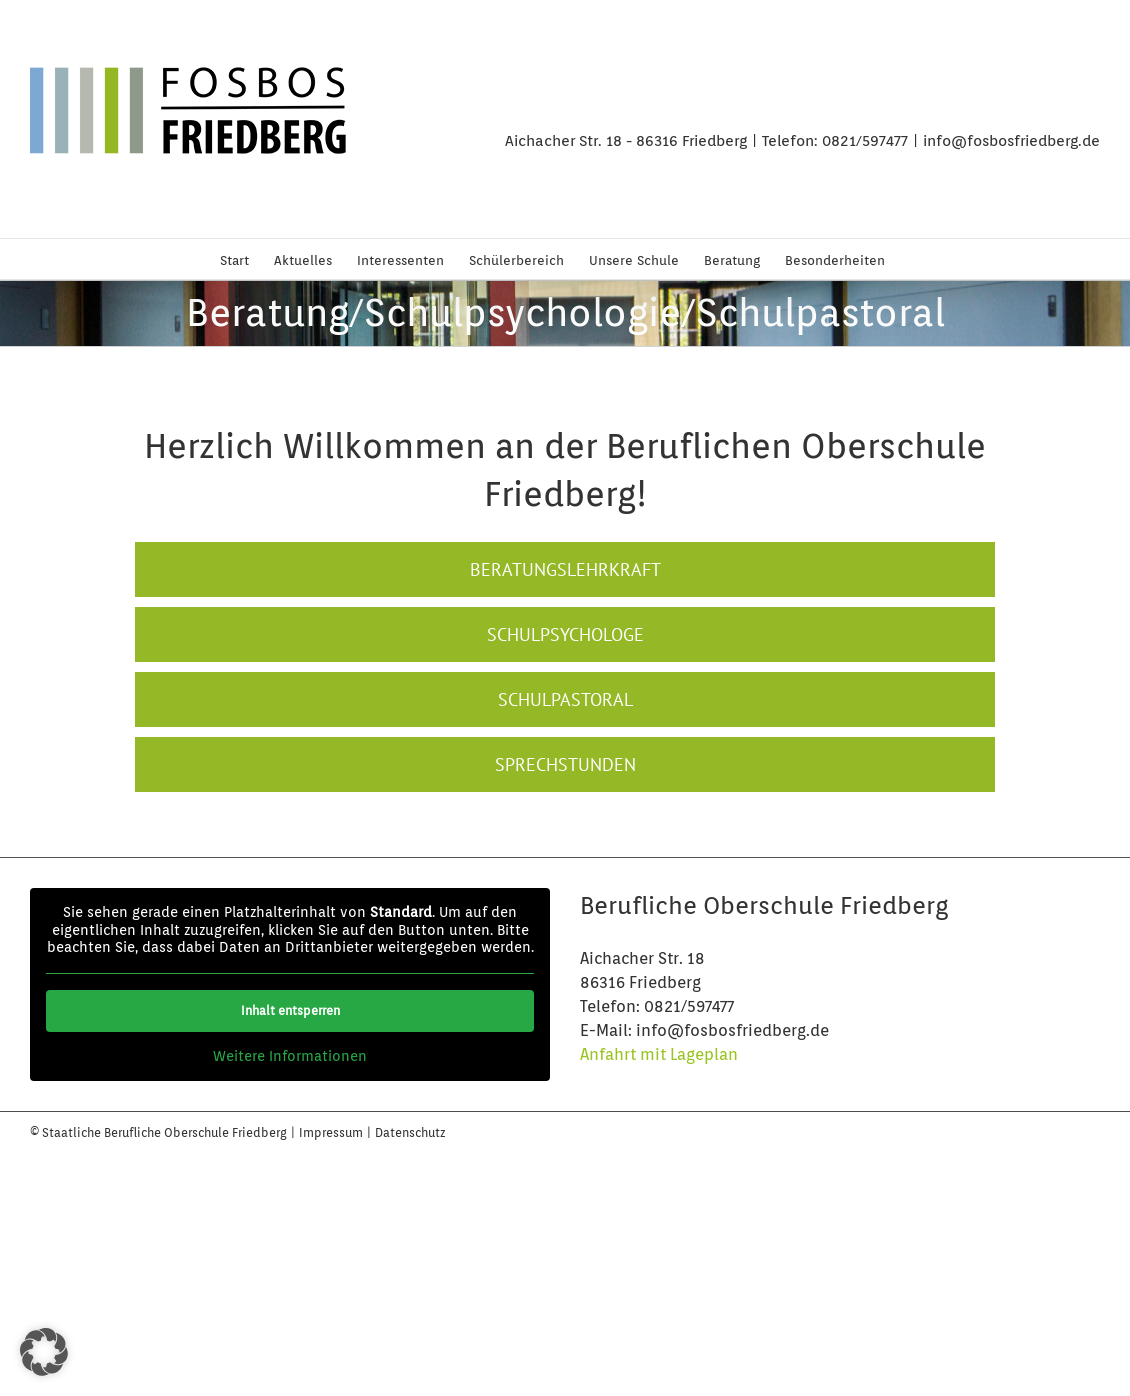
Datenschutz (410, 1132)
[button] (44, 1352)
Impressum (332, 1132)
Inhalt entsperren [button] (290, 1010)
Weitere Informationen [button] (290, 1056)
